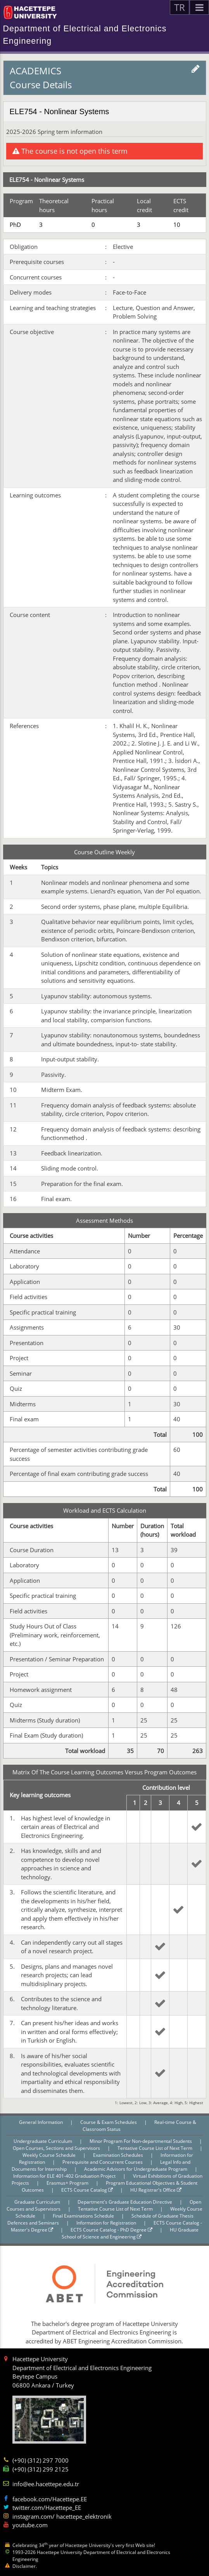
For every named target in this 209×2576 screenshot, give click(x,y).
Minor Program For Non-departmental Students (141, 2141)
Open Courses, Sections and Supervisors (57, 2148)
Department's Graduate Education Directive (125, 2202)
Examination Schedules (118, 2155)
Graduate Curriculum (37, 2202)
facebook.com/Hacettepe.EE (49, 2499)
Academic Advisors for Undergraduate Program (136, 2169)
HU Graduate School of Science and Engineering (130, 2233)
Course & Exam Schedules (109, 2122)
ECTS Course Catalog (87, 2190)
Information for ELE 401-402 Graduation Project (65, 2176)
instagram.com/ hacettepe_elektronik (62, 2516)
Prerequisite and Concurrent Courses (103, 2162)
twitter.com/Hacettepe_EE (46, 2507)
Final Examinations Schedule (84, 2216)
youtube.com (30, 2525)
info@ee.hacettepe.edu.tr (45, 2484)
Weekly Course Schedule (49, 2155)
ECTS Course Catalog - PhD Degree (111, 2229)
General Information (41, 2122)
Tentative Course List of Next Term (155, 2148)
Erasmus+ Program (68, 2183)
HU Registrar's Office (155, 2190)
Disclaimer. (24, 2566)
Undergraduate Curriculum (43, 2141)
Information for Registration (106, 2223)
